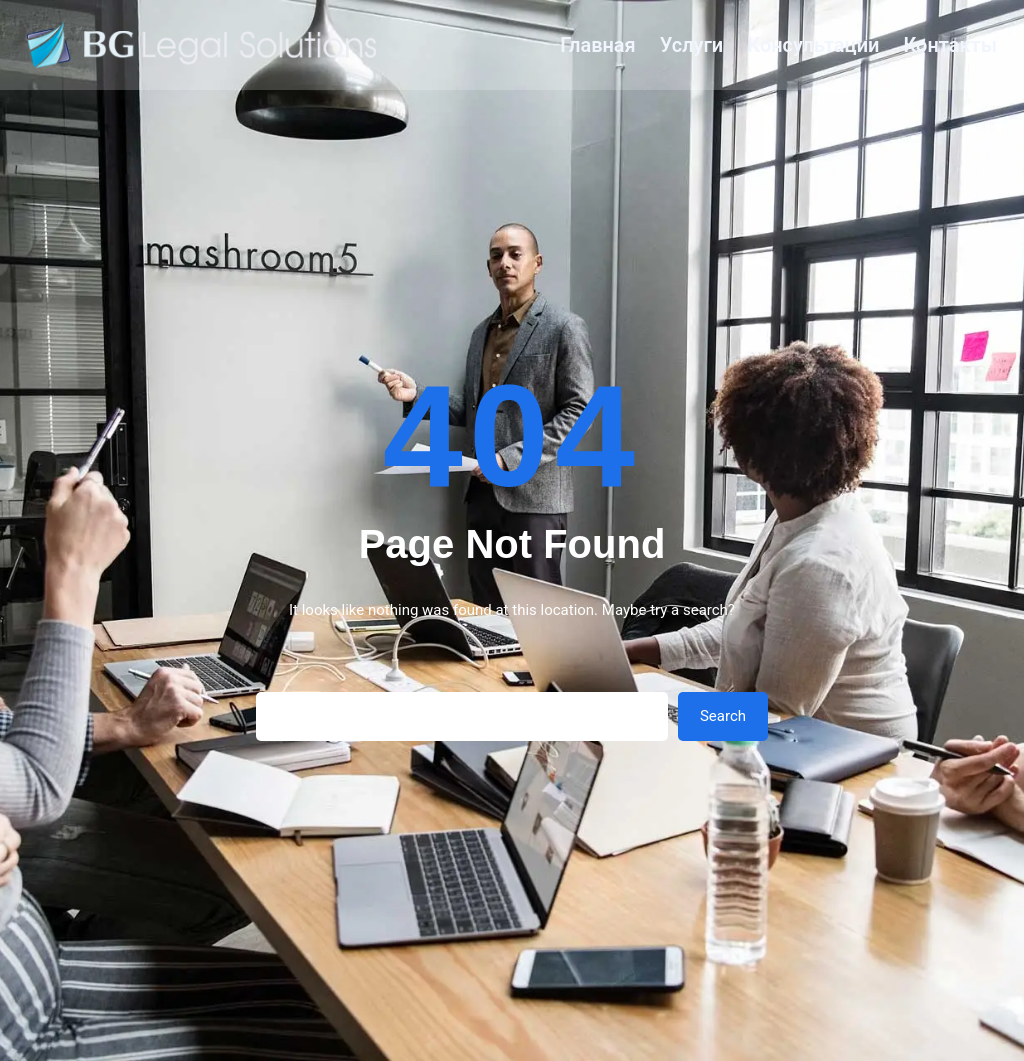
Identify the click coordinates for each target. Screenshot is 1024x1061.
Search (723, 716)
